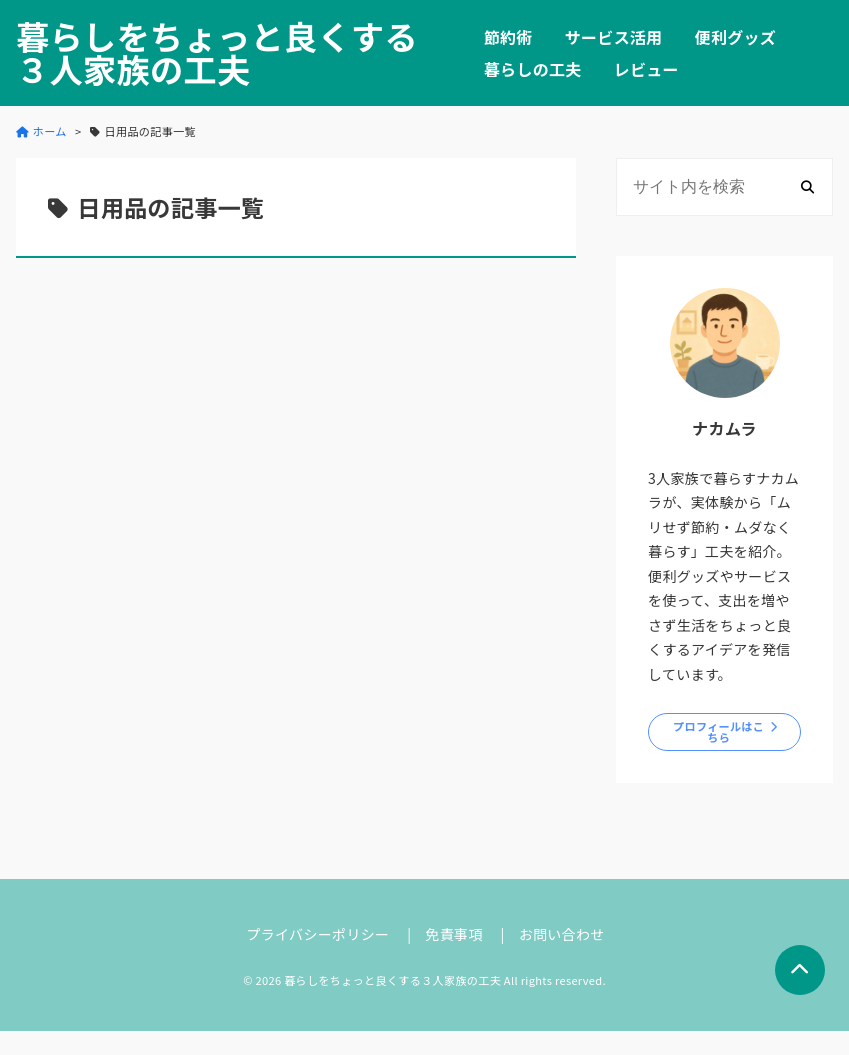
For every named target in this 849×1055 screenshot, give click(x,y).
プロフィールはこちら (718, 731)
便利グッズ (736, 37)
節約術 (508, 37)
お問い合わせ (562, 934)
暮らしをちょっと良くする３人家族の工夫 (217, 53)
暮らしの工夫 (533, 69)
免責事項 (453, 934)
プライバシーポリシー (317, 934)
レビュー (646, 69)
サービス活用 (614, 37)
